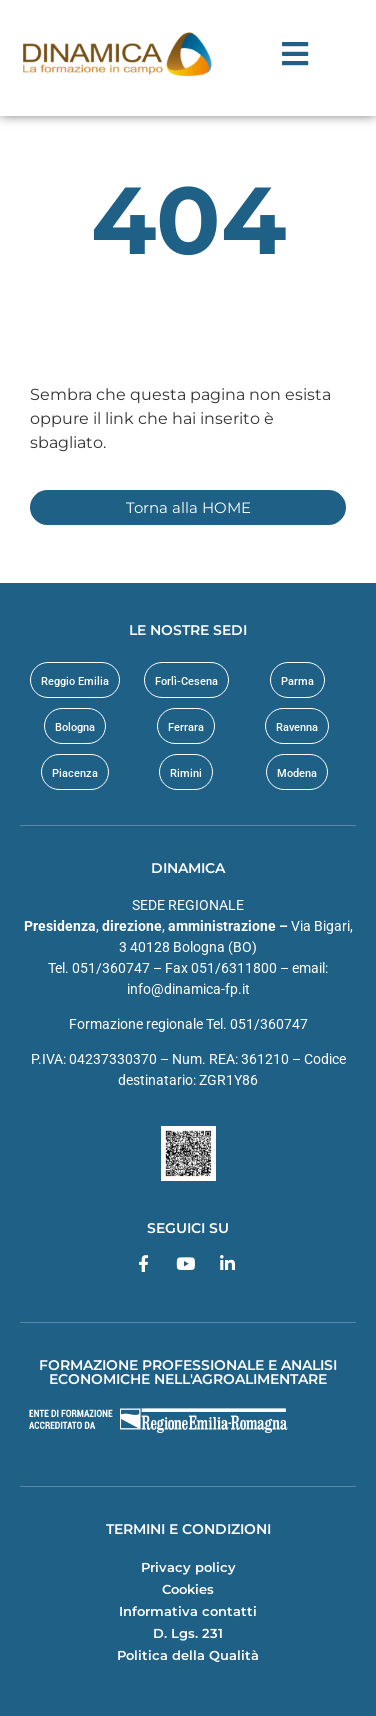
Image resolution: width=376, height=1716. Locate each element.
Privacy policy (188, 1567)
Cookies (188, 1589)
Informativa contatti (188, 1611)
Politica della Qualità (188, 1655)
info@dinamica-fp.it (188, 989)
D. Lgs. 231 (188, 1633)
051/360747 (269, 1024)
